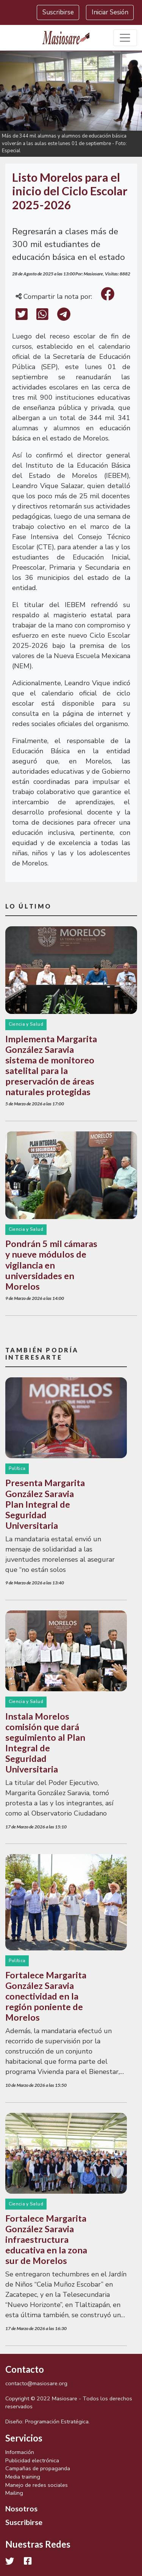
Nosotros (21, 2508)
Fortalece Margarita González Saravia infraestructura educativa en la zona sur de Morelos (46, 2239)
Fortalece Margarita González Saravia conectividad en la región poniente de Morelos (45, 1996)
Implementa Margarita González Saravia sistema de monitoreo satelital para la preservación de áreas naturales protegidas (51, 1065)
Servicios (23, 2437)
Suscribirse (58, 12)
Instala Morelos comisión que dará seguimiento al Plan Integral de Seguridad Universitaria (45, 1742)
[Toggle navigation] (125, 37)
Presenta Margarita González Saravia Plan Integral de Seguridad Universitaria (45, 1503)
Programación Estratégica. (57, 2421)
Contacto (24, 2369)
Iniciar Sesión (110, 12)
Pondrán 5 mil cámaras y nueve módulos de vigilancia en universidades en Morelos (51, 1264)
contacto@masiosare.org (36, 2383)
